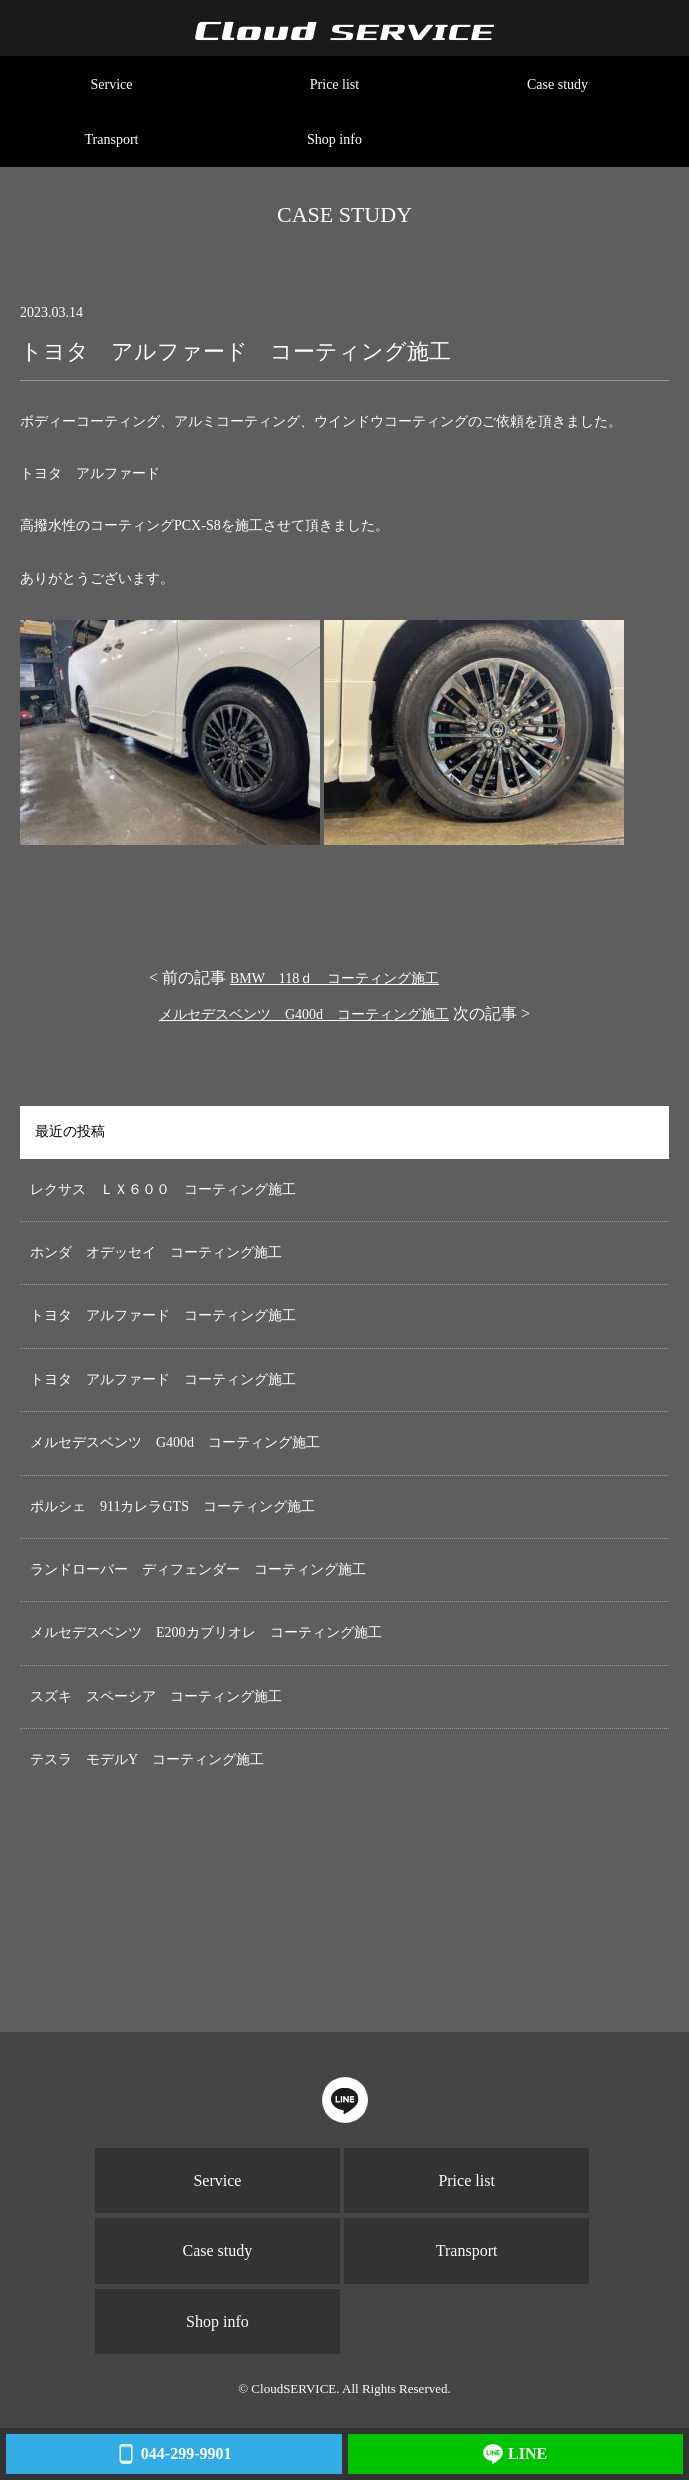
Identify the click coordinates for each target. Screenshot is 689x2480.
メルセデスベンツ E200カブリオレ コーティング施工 (206, 1632)
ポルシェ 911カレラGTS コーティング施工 (172, 1506)
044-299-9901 (173, 2454)
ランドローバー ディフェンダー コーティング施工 (198, 1569)
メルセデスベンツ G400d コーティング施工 (304, 1014)
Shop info (334, 139)
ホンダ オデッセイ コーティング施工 (156, 1252)
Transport (112, 139)
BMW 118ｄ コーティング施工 (334, 978)
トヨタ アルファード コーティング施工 (163, 1315)
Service (112, 84)
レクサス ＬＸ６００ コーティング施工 (163, 1189)
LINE (515, 2454)
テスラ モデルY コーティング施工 (147, 1759)
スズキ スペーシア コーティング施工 (156, 1696)
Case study (557, 84)
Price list (334, 84)
